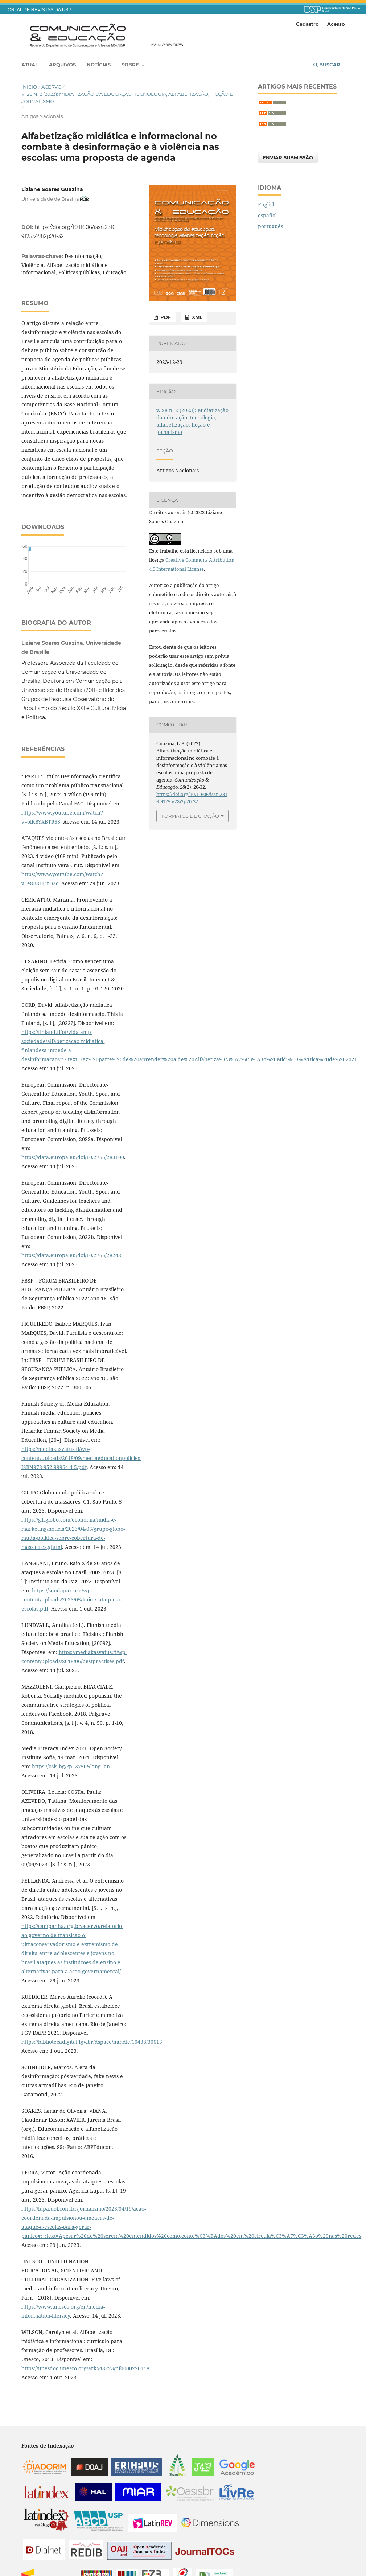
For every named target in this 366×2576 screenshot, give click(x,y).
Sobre (131, 64)
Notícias (99, 64)
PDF (165, 317)
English (267, 204)
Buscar (326, 64)
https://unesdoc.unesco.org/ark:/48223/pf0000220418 (85, 2368)
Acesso (336, 24)
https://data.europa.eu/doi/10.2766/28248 (71, 1255)
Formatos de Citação (190, 816)
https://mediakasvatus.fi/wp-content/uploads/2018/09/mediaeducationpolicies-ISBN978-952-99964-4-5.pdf (81, 1457)
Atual (29, 64)
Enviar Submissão (288, 157)
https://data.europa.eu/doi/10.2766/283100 (72, 1157)
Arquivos (62, 64)
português (270, 226)
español (267, 215)
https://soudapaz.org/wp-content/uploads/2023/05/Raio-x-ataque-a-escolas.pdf (71, 1599)
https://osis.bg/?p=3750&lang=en (71, 1766)
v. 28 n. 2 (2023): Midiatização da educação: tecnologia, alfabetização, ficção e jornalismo (127, 97)
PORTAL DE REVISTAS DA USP (38, 9)
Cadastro (307, 24)
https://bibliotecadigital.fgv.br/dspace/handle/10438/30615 (91, 2041)
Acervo (51, 87)
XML (196, 317)
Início (29, 87)
